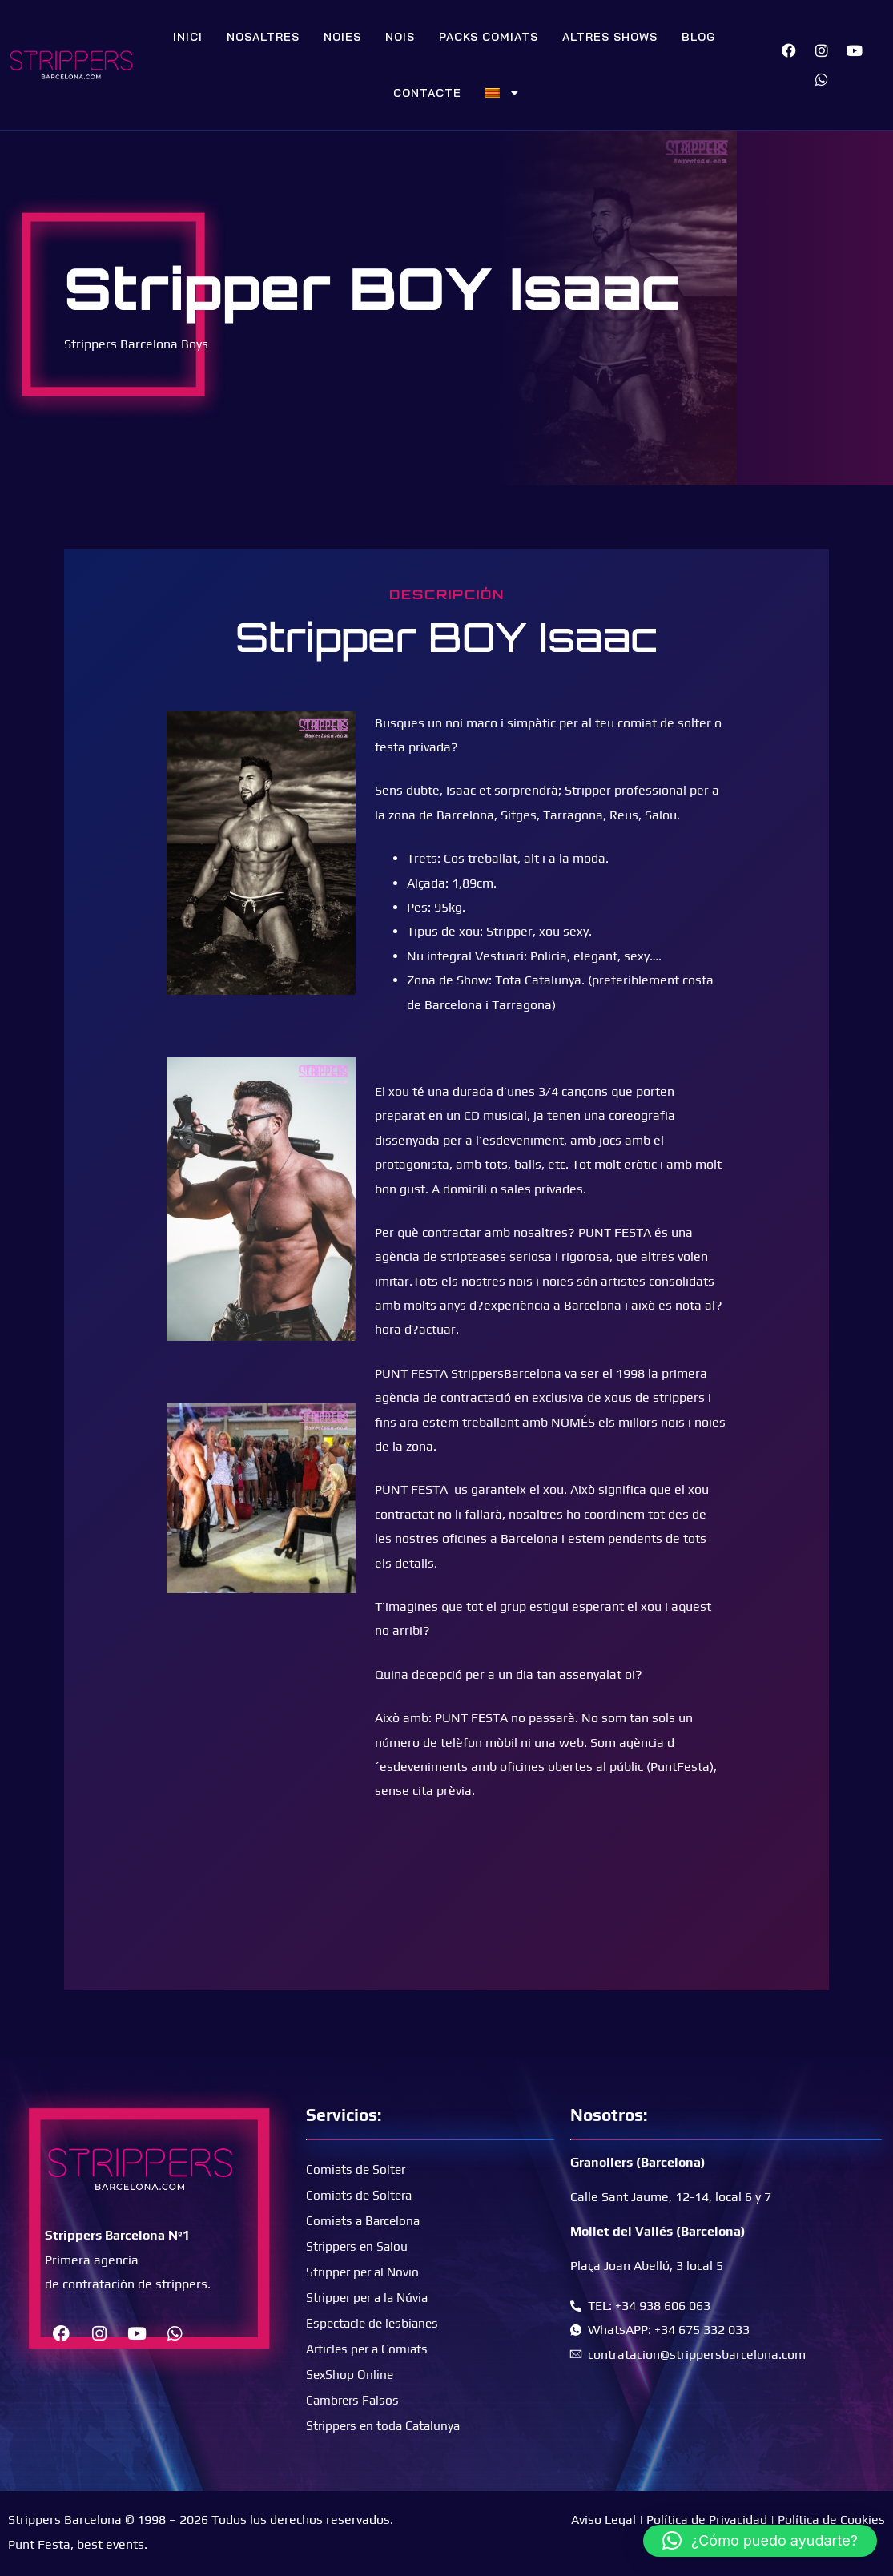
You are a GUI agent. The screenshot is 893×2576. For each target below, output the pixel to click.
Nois (400, 37)
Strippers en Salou (359, 2245)
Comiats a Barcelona (365, 2220)
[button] (760, 2541)
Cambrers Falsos (354, 2399)
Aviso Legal (603, 2519)
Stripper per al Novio (365, 2271)
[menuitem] (502, 93)
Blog (698, 37)
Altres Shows (610, 37)
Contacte (427, 93)
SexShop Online (351, 2373)
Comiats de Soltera (361, 2194)
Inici (188, 37)
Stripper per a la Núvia (370, 2296)
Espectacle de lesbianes (375, 2322)
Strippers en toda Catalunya (386, 2425)
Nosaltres (263, 37)
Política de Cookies (831, 2519)
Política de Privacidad (706, 2519)
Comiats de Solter (357, 2168)
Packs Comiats (488, 37)
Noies (342, 37)
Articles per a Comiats (369, 2348)
